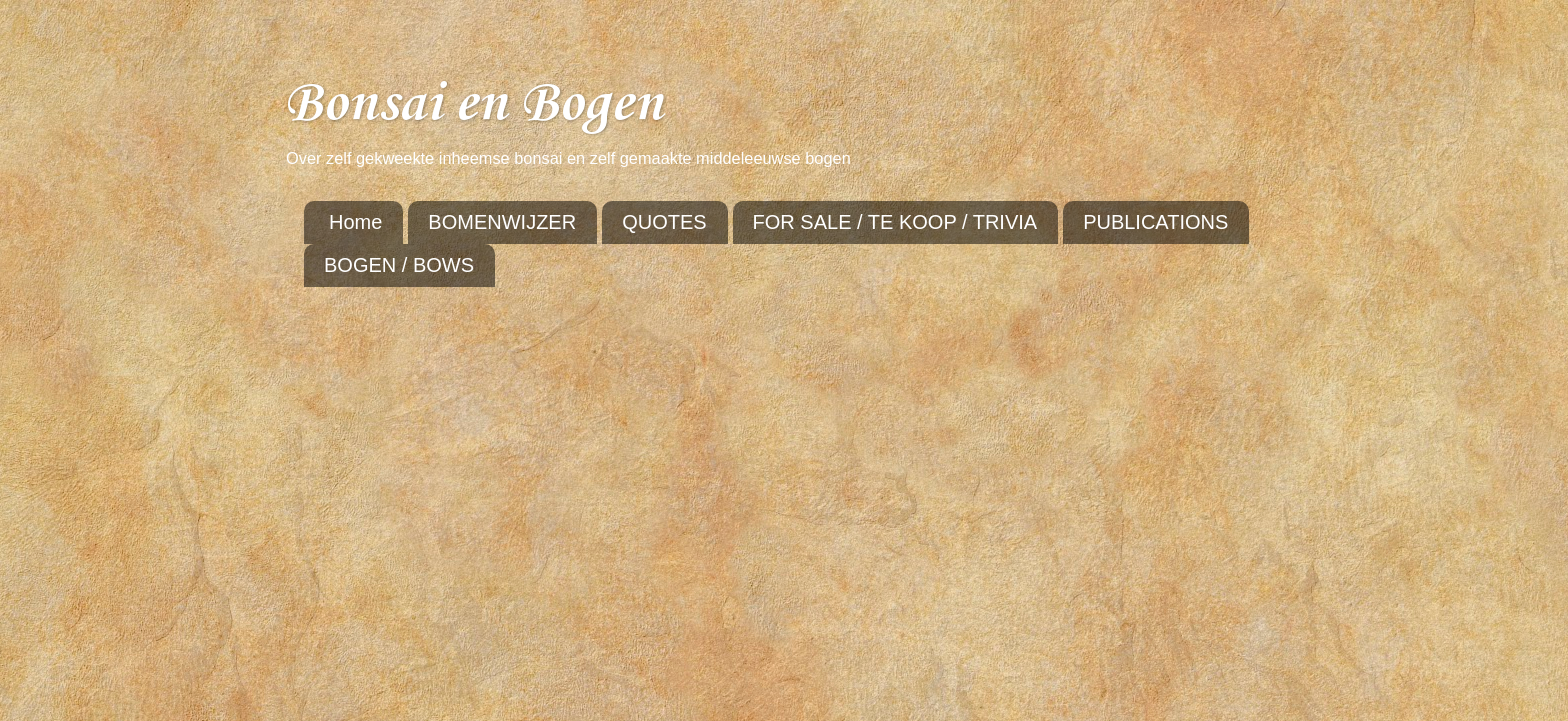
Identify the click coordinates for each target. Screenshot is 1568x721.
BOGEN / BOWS (399, 265)
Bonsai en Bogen (473, 104)
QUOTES (664, 222)
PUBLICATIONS (1155, 222)
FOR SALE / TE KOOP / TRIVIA (895, 222)
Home (355, 222)
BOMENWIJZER (502, 222)
